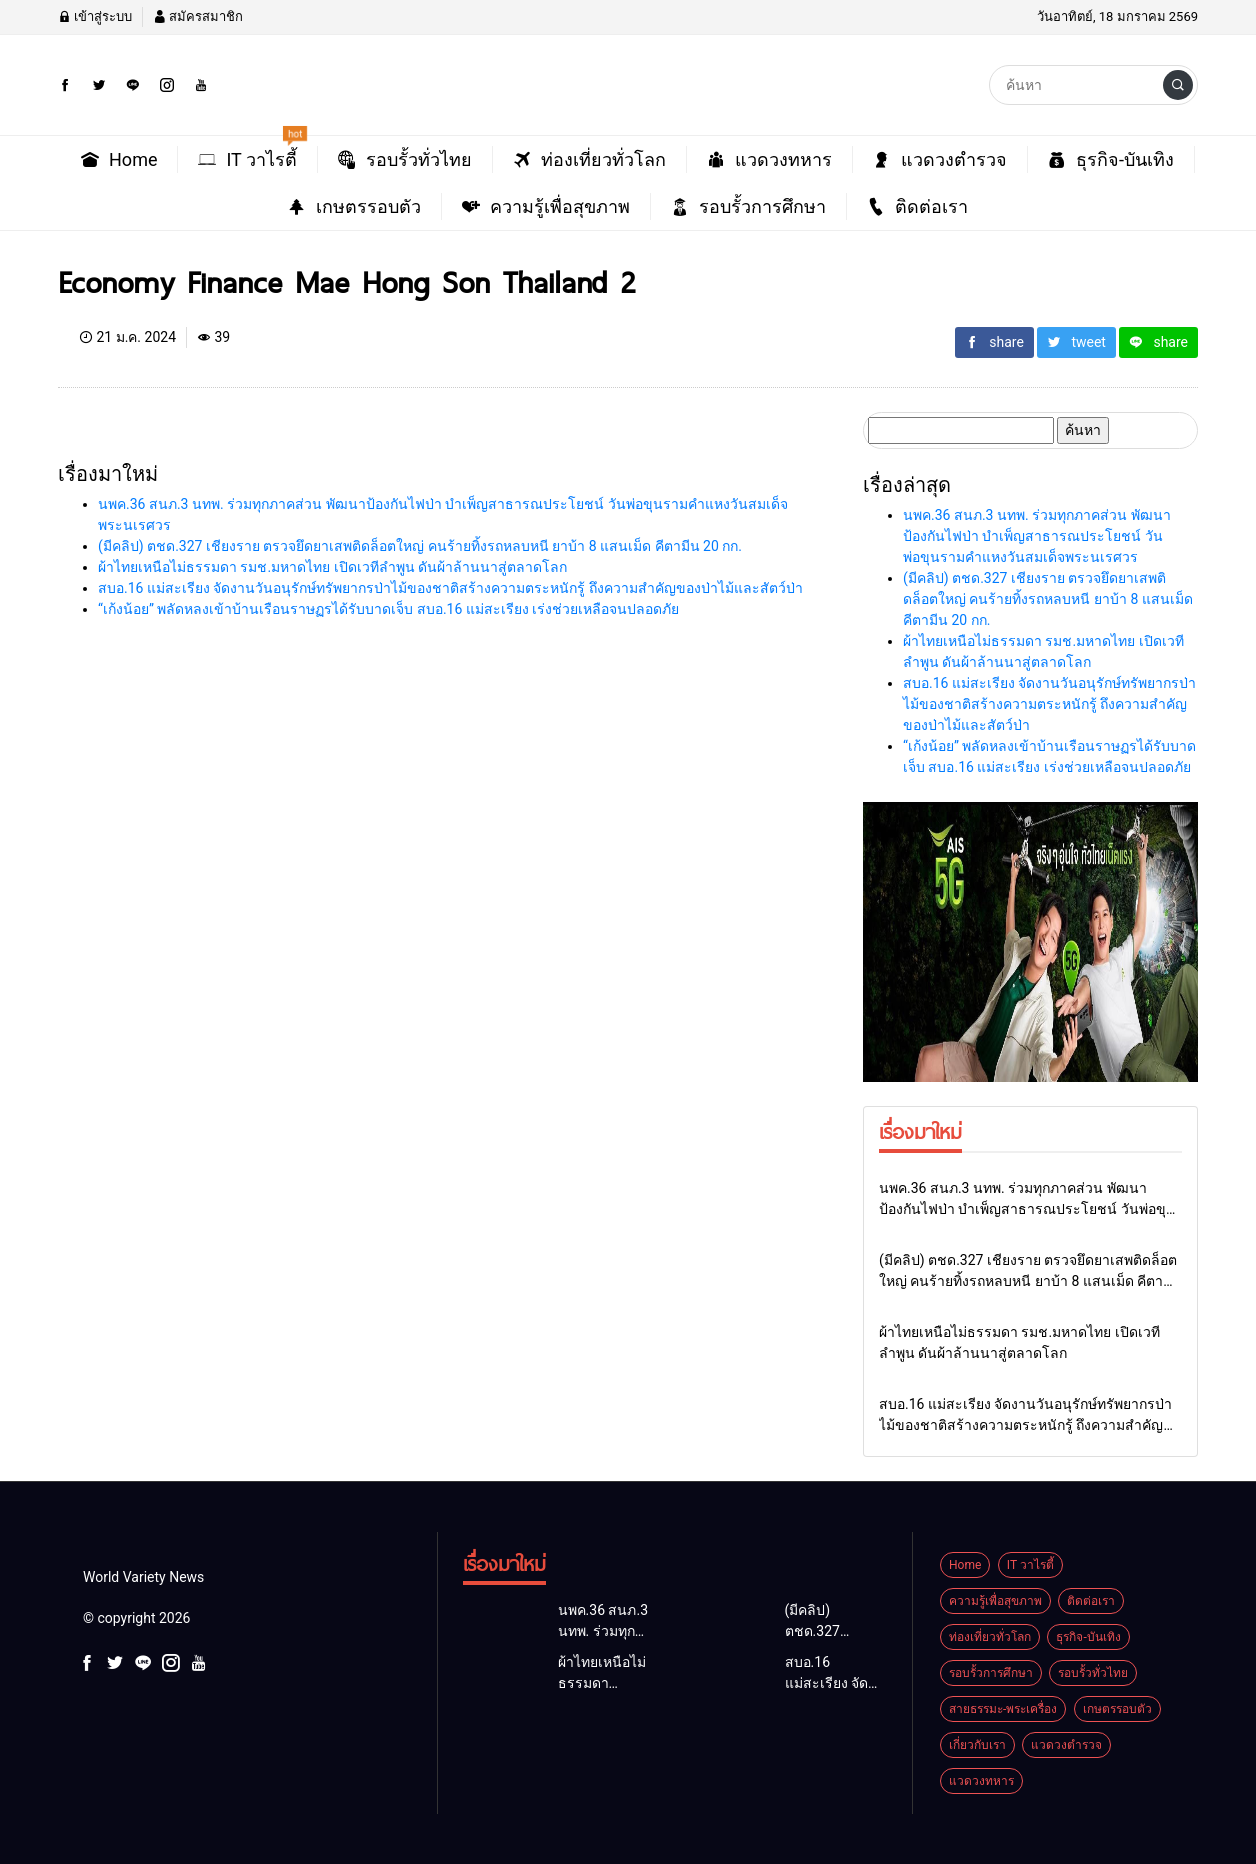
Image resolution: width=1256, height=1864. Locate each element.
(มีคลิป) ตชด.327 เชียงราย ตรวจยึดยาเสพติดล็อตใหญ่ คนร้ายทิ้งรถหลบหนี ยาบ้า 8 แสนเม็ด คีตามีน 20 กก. (420, 546)
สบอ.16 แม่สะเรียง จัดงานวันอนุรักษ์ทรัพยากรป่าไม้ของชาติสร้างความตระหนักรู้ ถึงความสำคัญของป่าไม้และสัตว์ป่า (450, 588)
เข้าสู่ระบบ (95, 16)
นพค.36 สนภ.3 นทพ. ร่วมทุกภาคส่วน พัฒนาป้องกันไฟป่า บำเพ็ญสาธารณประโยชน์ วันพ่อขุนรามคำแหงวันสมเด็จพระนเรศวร (1037, 536)
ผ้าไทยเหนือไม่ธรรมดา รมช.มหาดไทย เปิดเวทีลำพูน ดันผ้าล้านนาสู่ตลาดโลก (332, 567)
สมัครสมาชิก (198, 16)
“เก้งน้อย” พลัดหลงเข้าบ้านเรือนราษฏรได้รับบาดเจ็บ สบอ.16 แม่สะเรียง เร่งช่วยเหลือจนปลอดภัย (388, 609)
